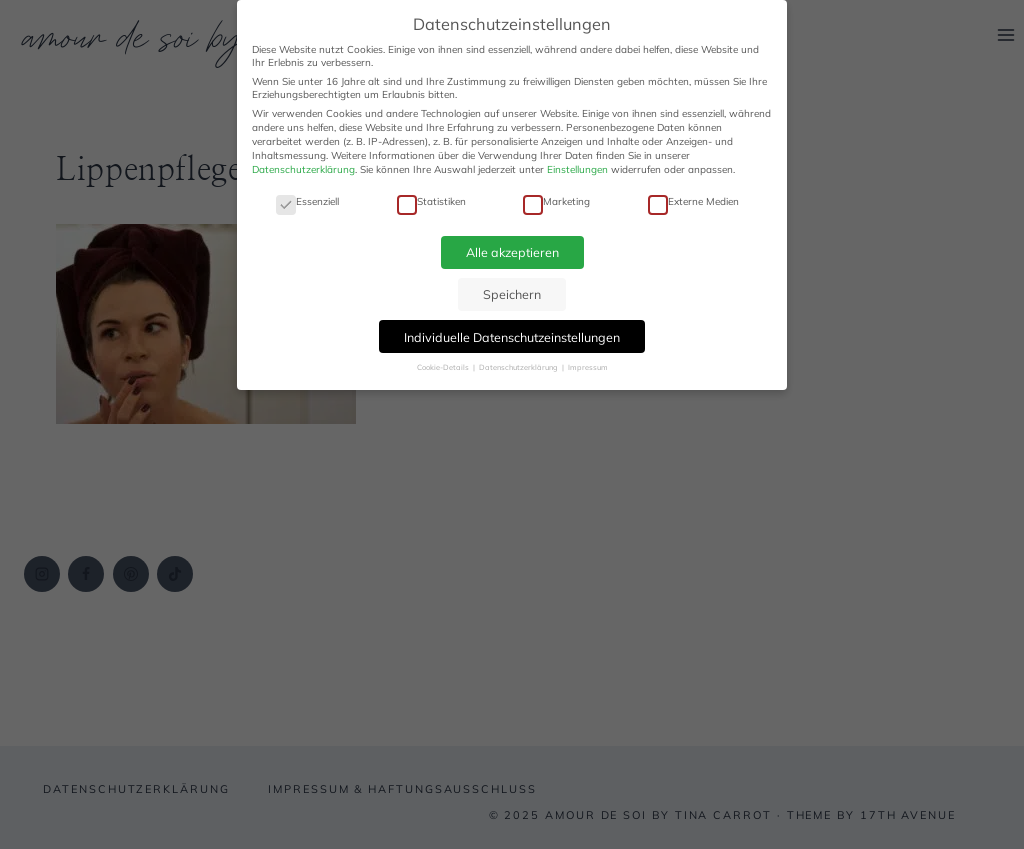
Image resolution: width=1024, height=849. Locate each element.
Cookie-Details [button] (444, 367)
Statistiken (431, 201)
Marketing (556, 201)
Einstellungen (577, 169)
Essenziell (307, 201)
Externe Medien (693, 201)
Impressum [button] (588, 367)
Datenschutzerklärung (303, 169)
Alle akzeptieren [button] (512, 252)
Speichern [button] (512, 294)
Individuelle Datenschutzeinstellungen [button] (512, 337)
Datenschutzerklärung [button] (519, 367)
